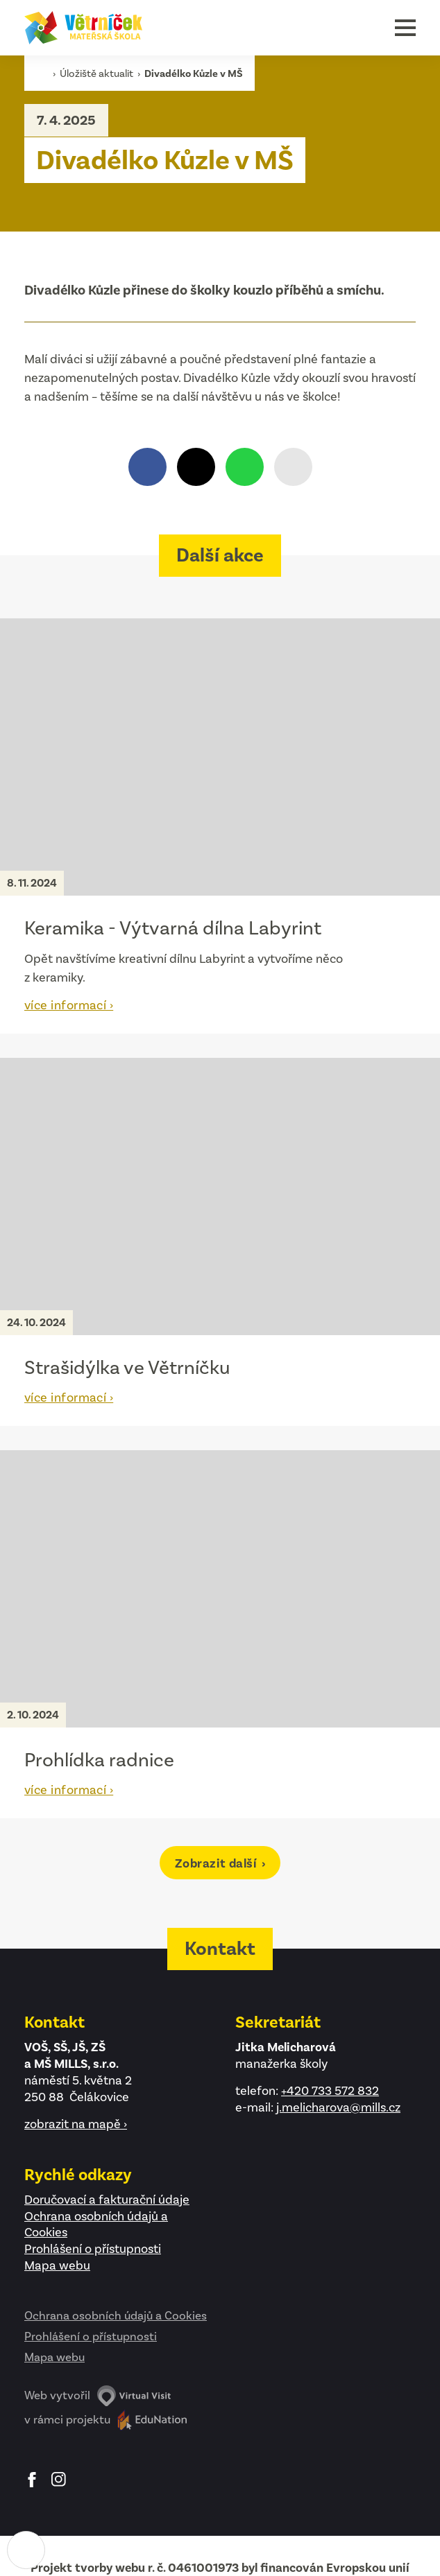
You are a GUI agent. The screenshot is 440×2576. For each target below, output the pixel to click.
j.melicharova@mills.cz (338, 2107)
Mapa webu (57, 2265)
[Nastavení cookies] (26, 2550)
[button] (405, 28)
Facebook (32, 2479)
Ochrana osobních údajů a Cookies (115, 2315)
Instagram (59, 2479)
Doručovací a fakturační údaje (106, 2199)
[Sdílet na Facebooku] (147, 467)
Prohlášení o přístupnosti (92, 2248)
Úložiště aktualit (97, 73)
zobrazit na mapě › (75, 2124)
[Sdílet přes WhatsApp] (245, 467)
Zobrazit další (217, 1863)
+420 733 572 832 (330, 2090)
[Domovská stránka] (83, 27)
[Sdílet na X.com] (196, 467)
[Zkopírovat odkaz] (293, 467)
